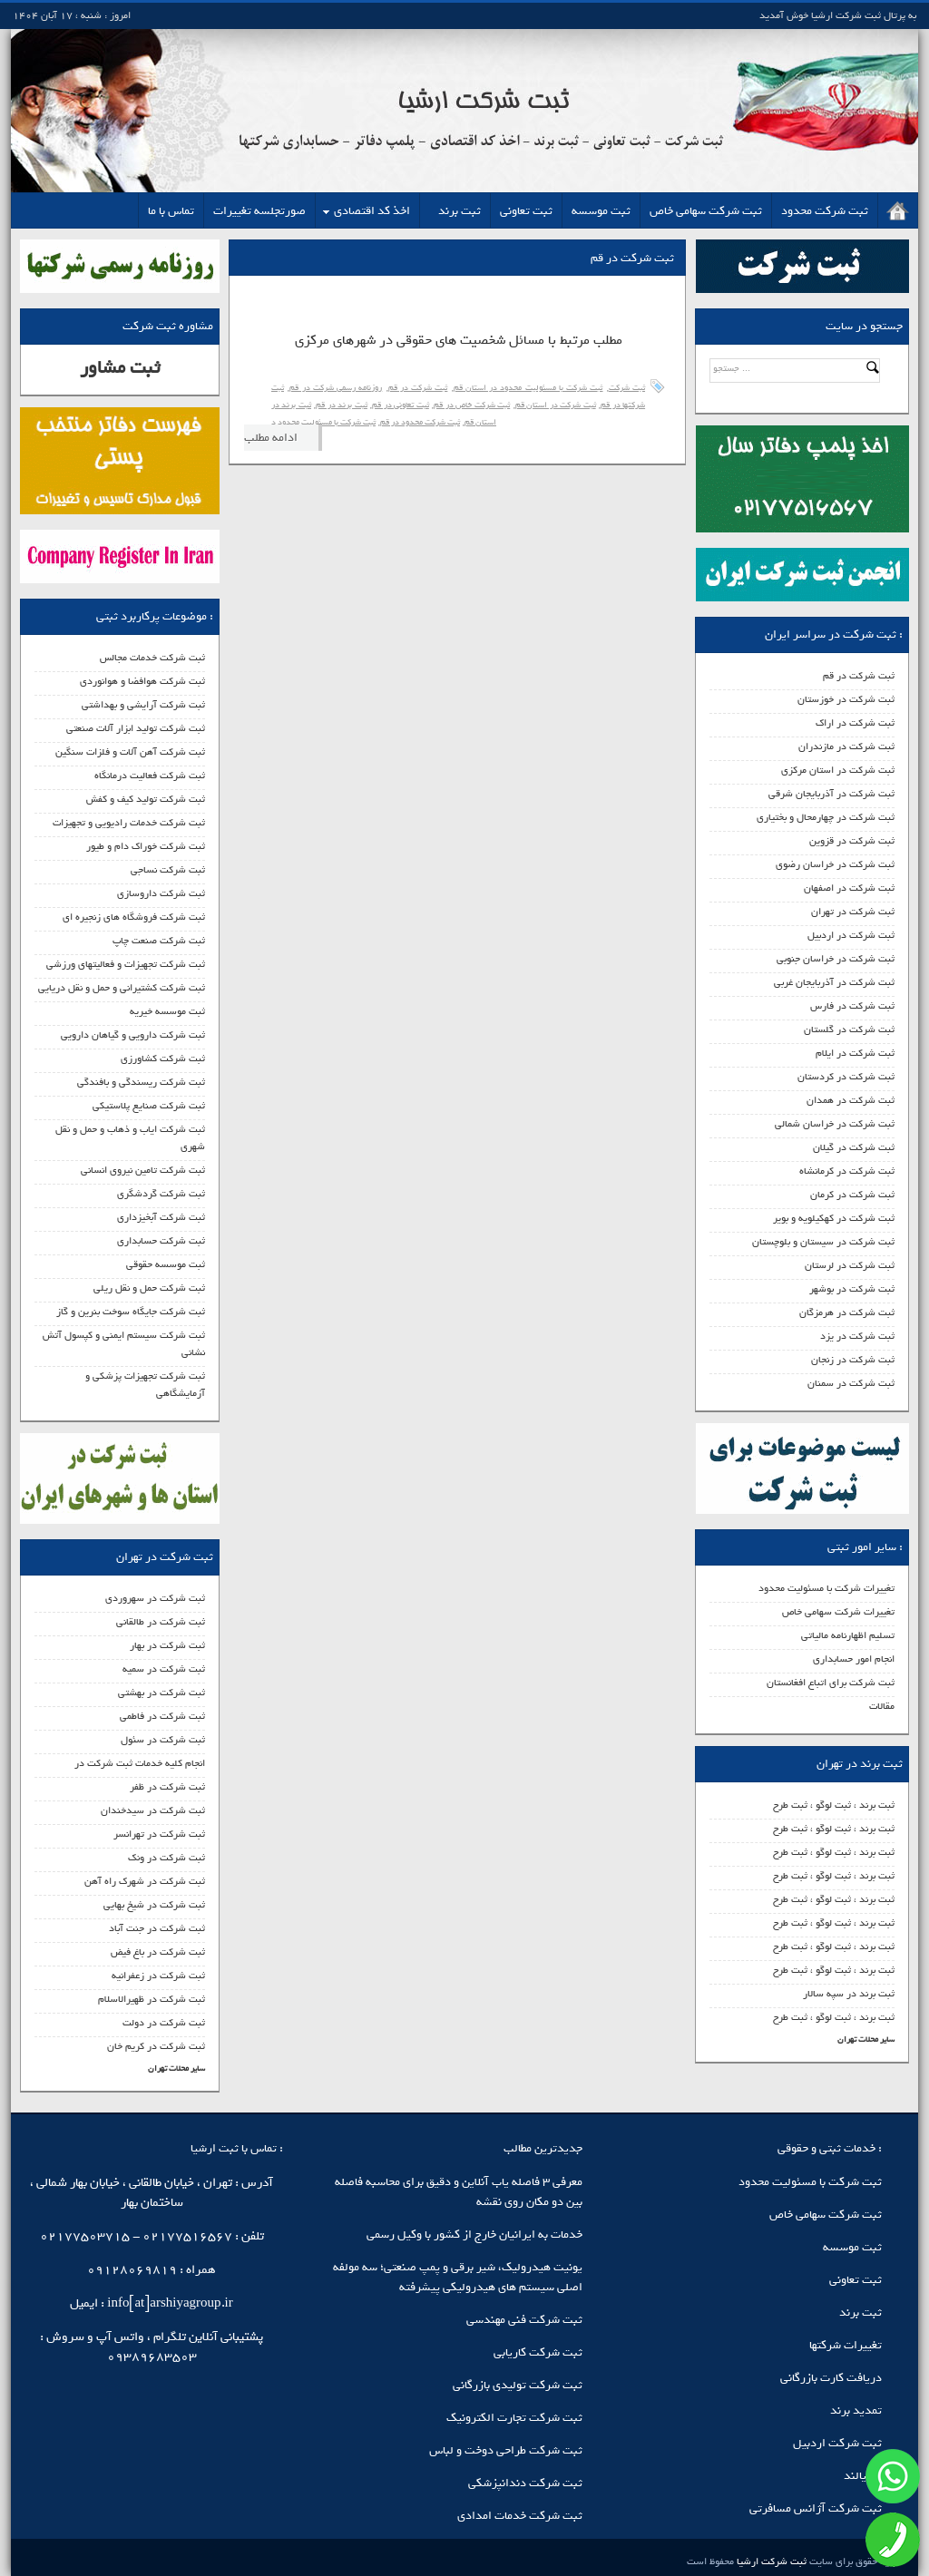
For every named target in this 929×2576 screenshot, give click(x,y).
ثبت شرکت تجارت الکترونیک (514, 2417)
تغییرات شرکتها (845, 2345)
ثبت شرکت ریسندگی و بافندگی (141, 1082)
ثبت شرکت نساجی (168, 870)
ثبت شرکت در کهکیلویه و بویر (834, 1218)
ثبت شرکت (627, 388)
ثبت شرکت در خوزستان (846, 699)
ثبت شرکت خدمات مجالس (152, 657)
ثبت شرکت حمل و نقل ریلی (149, 1288)
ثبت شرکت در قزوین (852, 841)
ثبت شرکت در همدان (851, 1100)
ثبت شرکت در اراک (855, 723)
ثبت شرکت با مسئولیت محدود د (323, 422)
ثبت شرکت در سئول (163, 1740)
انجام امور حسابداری (854, 1659)
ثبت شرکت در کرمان (852, 1194)
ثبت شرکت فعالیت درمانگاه (149, 775)
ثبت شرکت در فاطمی (162, 1716)
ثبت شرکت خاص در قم (472, 405)
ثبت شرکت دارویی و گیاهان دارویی (133, 1035)
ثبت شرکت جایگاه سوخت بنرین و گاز (130, 1311)
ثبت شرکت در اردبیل (851, 935)
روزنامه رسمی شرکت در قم (335, 388)
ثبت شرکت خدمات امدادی (519, 2515)
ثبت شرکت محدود (824, 211)
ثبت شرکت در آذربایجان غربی (834, 982)
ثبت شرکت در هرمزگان (847, 1312)
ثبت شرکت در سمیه (163, 1669)
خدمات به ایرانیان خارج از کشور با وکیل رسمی (474, 2234)
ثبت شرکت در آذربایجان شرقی (831, 793)
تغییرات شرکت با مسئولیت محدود (826, 1588)
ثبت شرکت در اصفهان (849, 888)
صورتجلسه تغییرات (259, 211)
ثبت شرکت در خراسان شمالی (835, 1124)
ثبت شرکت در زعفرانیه (158, 1975)
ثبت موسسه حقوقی (165, 1264)
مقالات (882, 1706)
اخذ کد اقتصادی (372, 211)
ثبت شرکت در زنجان (853, 1359)
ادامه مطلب (271, 437)
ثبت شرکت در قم (859, 676)
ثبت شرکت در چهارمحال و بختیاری (826, 817)
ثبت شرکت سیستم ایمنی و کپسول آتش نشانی (124, 1344)
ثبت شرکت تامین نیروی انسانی (143, 1170)
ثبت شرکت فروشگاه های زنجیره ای (134, 917)
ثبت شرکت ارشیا (770, 2561)
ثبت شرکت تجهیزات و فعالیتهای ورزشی (125, 964)
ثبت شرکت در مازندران (846, 746)
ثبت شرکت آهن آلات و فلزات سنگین (130, 752)
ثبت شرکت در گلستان (849, 1029)
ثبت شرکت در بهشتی (161, 1692)
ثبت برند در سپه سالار (849, 1994)
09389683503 (152, 2357)
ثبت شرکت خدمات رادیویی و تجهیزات (129, 823)
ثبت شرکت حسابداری (161, 1241)
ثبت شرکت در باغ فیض (158, 1952)
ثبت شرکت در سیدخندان (153, 1810)
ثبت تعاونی (526, 211)
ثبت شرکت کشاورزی (163, 1058)
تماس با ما (171, 211)
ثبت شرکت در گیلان (854, 1147)
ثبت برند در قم (341, 405)
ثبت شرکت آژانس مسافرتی (815, 2508)
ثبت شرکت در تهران (853, 911)
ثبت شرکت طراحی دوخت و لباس (505, 2450)
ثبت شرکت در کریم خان (156, 2046)
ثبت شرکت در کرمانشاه (847, 1171)
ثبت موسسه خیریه (167, 1011)
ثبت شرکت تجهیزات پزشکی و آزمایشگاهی (145, 1384)
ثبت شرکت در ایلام (855, 1053)
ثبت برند (459, 211)
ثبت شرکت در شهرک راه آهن (144, 1881)
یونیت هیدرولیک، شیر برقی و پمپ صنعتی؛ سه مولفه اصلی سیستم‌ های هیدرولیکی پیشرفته (457, 2277)
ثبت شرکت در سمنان (851, 1383)
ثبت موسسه (601, 211)
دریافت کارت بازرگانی (831, 2377)
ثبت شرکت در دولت (163, 2023)
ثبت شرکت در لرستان (850, 1265)
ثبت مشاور (120, 367)
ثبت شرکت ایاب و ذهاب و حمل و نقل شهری (130, 1138)
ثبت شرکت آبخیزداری (161, 1217)
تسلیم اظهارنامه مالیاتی (848, 1635)
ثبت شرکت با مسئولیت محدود (810, 2181)
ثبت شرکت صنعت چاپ (158, 940)
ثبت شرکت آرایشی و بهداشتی (143, 705)
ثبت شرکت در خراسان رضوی (835, 864)
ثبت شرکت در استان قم (555, 405)
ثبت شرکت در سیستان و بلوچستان (823, 1242)
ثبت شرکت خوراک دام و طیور (145, 846)
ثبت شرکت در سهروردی (155, 1598)
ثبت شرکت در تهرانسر (159, 1834)
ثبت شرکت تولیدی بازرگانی (517, 2385)
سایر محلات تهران (866, 2039)
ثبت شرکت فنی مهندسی (524, 2319)
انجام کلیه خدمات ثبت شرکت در (139, 1763)
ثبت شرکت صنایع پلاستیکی (149, 1106)
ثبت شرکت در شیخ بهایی (154, 1905)
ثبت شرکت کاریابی (538, 2352)
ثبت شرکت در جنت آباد (157, 1928)
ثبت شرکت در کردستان (846, 1076)
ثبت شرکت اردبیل (837, 2443)
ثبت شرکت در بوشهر (852, 1289)
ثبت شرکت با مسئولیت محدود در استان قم (528, 388)
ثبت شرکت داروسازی (161, 893)
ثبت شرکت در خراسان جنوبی (836, 959)
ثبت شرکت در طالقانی (160, 1622)
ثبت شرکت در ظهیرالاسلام (151, 1999)
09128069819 (132, 2269)
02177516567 (187, 2236)
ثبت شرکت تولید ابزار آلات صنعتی (135, 728)
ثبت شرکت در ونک (166, 1857)
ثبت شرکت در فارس (852, 1006)
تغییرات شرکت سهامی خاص (838, 1612)
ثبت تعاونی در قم (400, 405)
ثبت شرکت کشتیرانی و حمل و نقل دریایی (121, 988)
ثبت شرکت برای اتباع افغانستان (831, 1682)
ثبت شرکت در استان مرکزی (838, 770)
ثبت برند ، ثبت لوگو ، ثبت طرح (834, 1805)
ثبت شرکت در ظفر (167, 1787)
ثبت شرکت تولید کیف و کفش (145, 799)
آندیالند (863, 2475)
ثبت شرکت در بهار (167, 1645)
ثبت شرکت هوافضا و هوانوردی (142, 681)
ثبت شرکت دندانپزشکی (525, 2483)
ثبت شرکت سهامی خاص (706, 211)
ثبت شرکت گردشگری (161, 1194)
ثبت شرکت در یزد (857, 1336)
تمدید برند (856, 2410)
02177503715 (85, 2236)
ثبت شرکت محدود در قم (420, 422)
